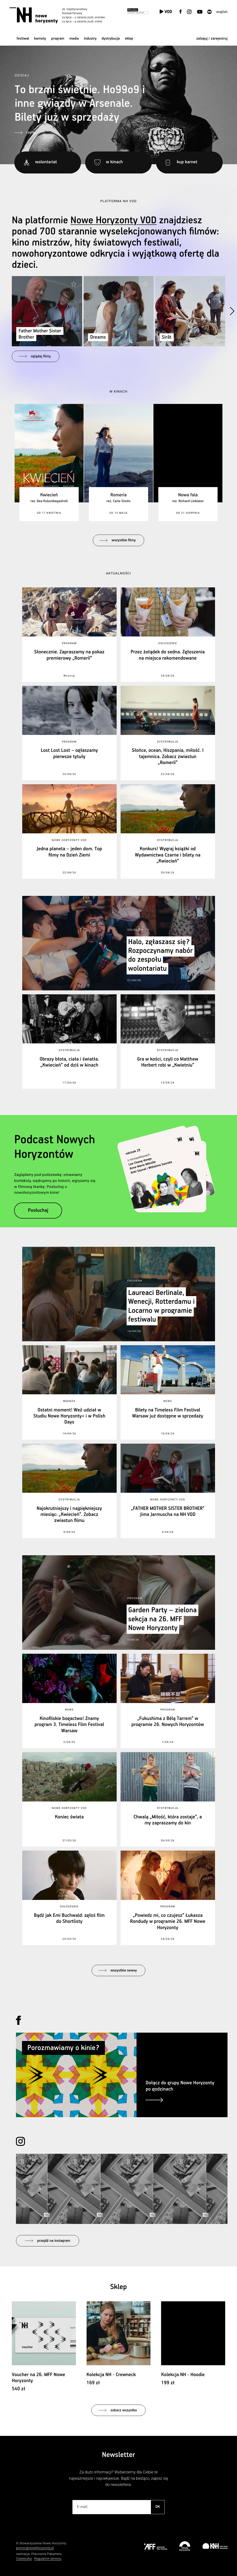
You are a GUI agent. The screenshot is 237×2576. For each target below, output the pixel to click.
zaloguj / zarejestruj (212, 38)
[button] (232, 311)
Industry (90, 38)
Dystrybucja (111, 38)
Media (74, 38)
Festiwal (23, 38)
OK (157, 2506)
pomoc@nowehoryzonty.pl (35, 2547)
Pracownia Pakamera (46, 2553)
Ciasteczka (24, 2558)
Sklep (129, 38)
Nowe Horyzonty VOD (114, 220)
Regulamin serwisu (48, 2558)
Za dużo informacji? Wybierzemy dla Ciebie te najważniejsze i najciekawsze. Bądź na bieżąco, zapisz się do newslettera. (118, 2478)
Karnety (40, 38)
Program (57, 38)
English (222, 12)
